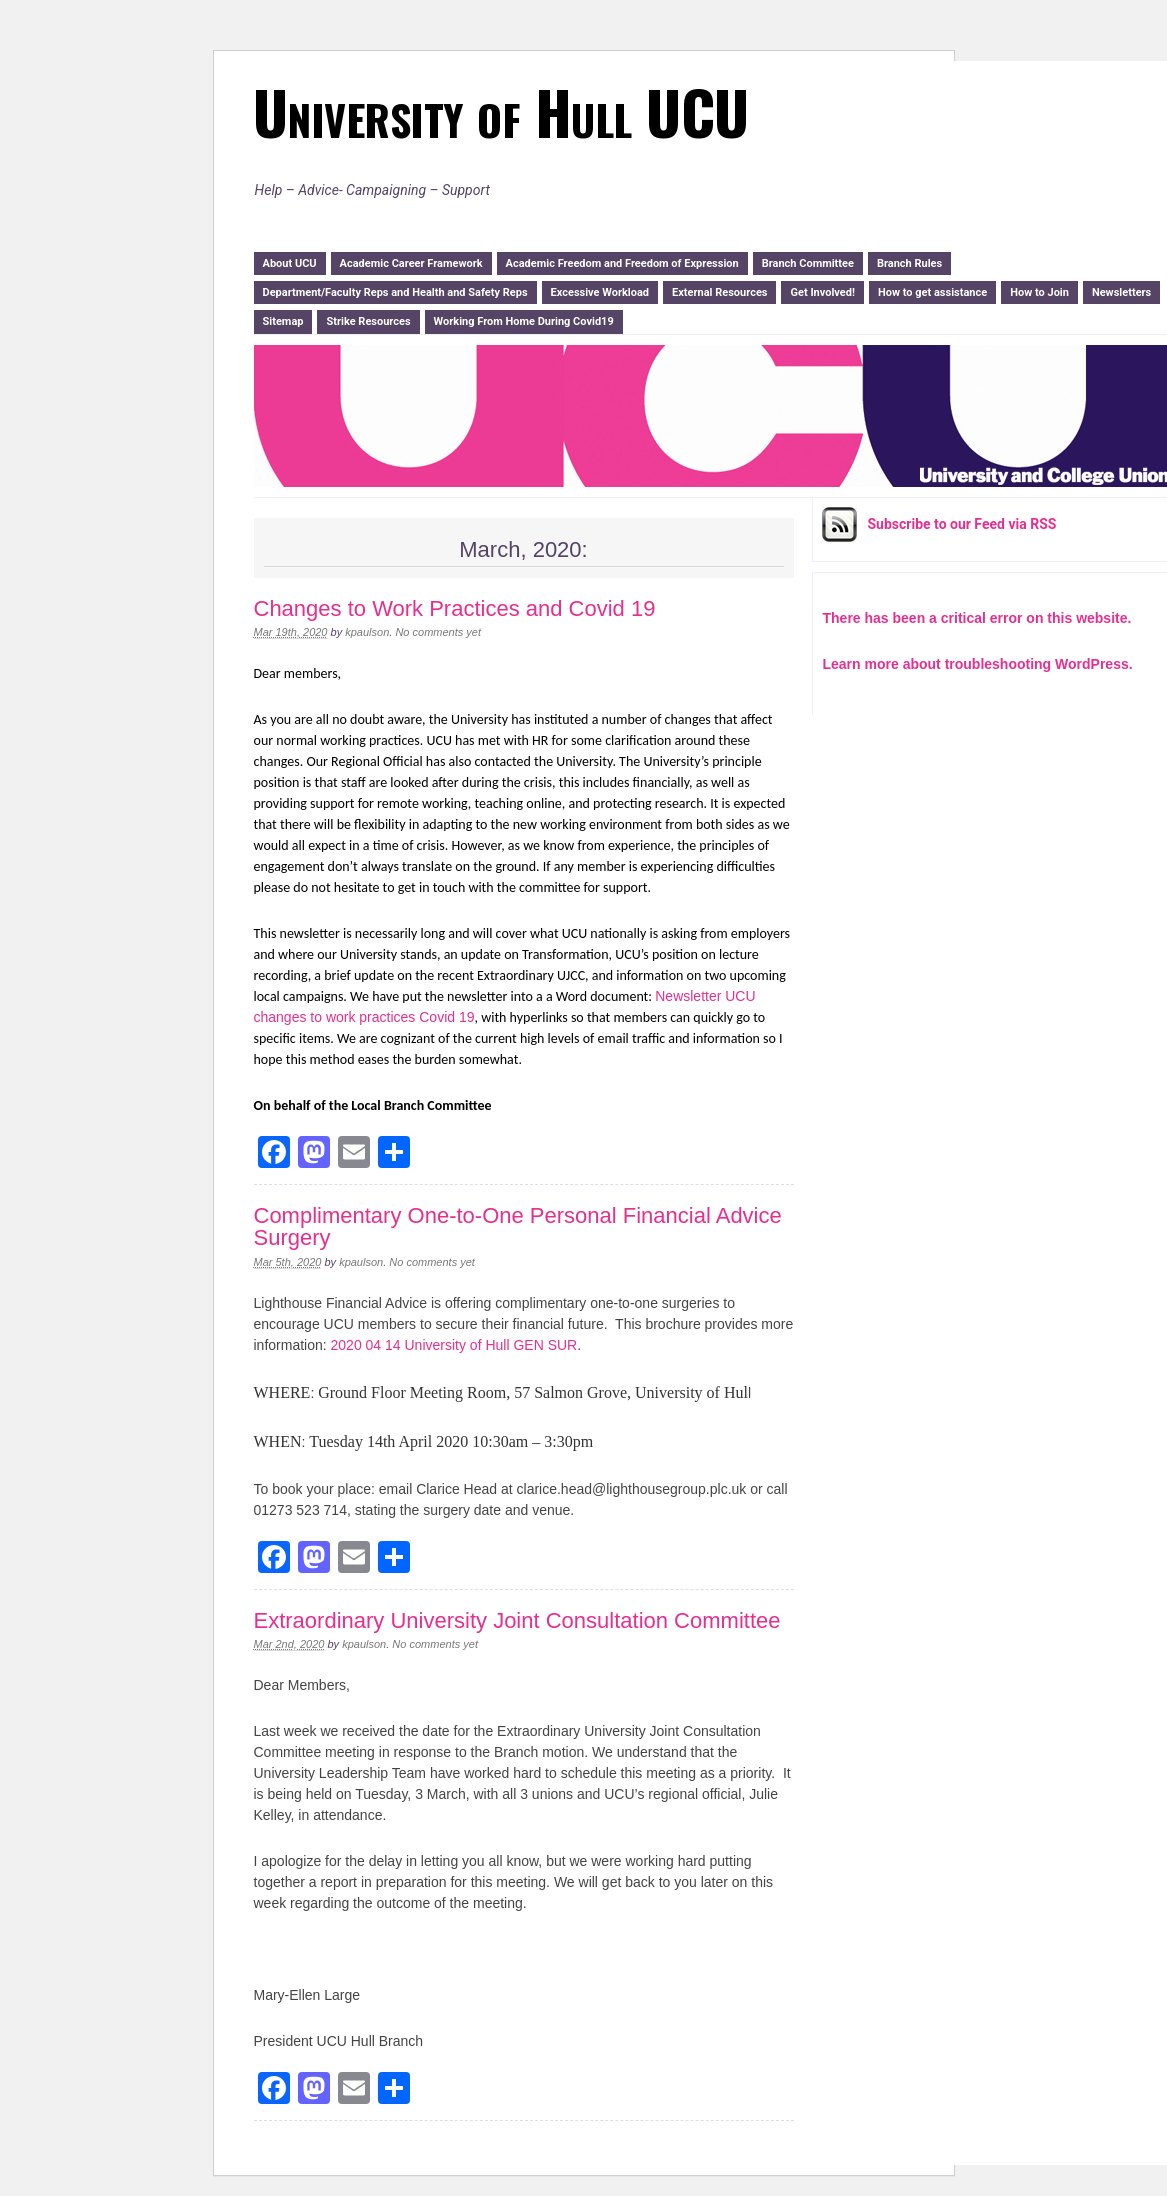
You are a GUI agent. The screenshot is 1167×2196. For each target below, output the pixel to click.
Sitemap (283, 321)
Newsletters (1121, 292)
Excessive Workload (600, 292)
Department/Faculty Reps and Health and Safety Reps (395, 292)
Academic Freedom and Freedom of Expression (622, 263)
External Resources (719, 292)
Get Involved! (822, 292)
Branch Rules (909, 263)
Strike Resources (368, 321)
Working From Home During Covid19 (524, 321)
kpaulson (367, 632)
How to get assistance (932, 292)
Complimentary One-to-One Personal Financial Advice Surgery (518, 1226)
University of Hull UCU (501, 110)
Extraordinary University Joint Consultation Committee (517, 1620)
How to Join (1039, 292)
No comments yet (438, 632)
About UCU (290, 263)
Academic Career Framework (411, 263)
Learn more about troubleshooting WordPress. (978, 664)
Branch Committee (808, 263)
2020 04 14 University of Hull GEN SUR (454, 1345)
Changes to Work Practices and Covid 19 (455, 608)
